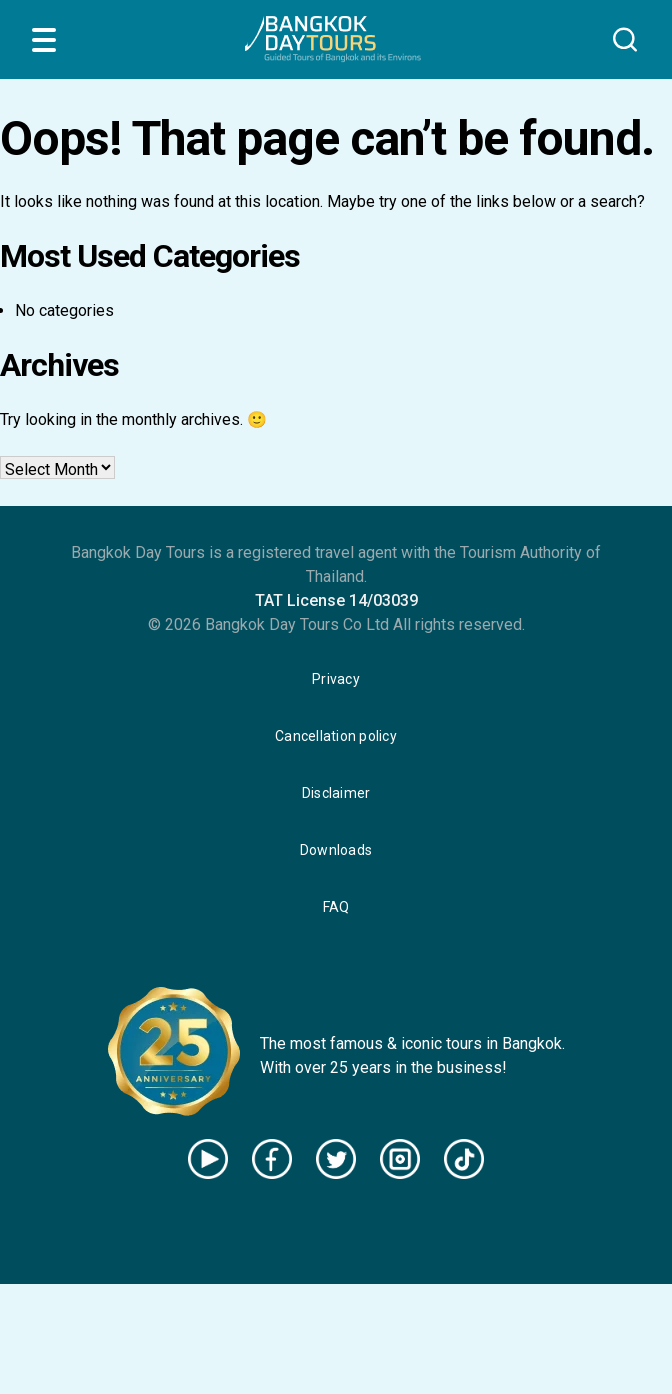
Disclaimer (336, 793)
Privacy (336, 679)
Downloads (336, 850)
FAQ (336, 907)
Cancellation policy (336, 736)
